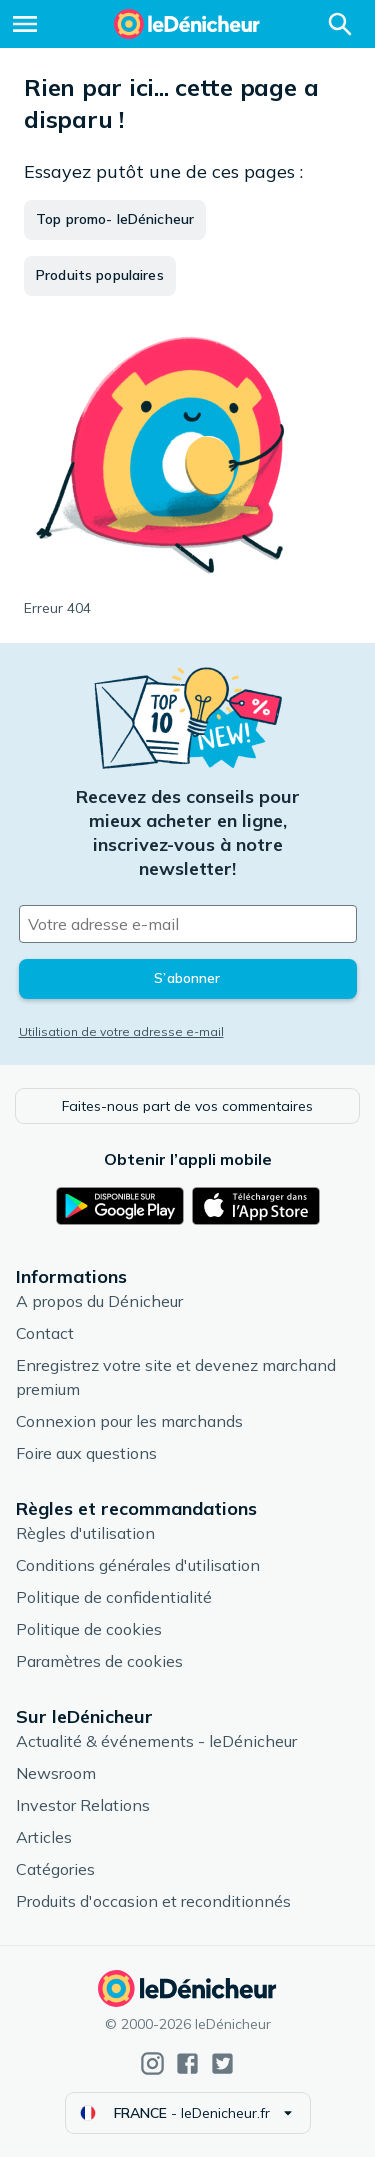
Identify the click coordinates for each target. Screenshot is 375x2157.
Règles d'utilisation (85, 1533)
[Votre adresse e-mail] (188, 924)
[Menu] (25, 24)
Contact (45, 1333)
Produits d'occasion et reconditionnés (153, 1901)
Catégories (55, 1869)
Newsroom (56, 1773)
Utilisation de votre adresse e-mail (121, 1031)
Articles (44, 1837)
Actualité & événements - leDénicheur (156, 1741)
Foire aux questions (86, 1453)
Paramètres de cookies (99, 1661)
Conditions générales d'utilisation (138, 1565)
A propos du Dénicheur (99, 1301)
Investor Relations (83, 1805)
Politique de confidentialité (114, 1597)
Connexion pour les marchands (129, 1421)
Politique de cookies (89, 1629)
